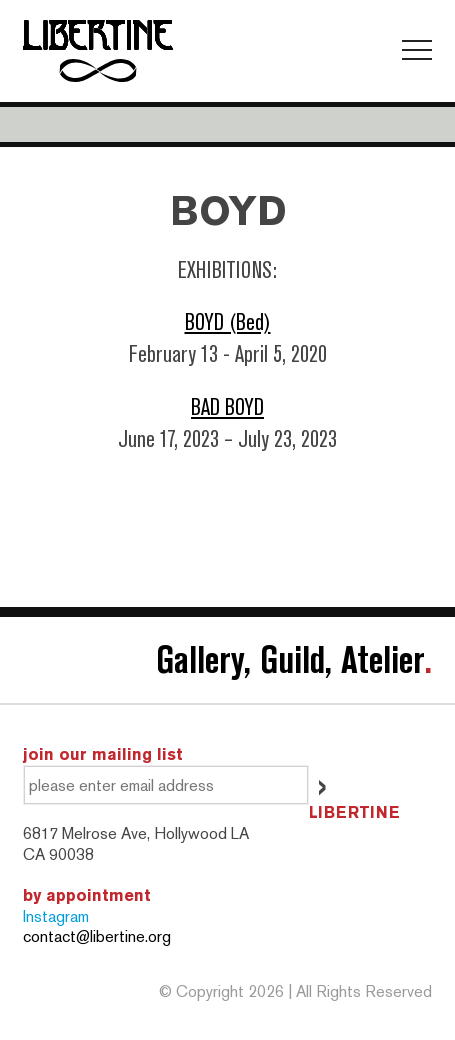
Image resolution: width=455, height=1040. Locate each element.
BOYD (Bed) (228, 322)
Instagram (56, 916)
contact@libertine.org (97, 936)
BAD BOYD (227, 407)
